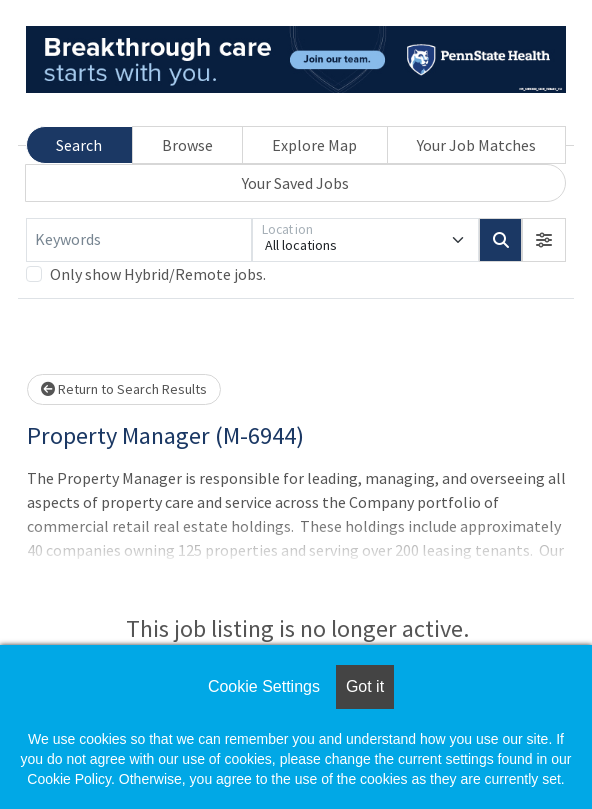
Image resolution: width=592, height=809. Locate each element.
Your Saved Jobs (295, 183)
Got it (365, 686)
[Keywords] (139, 240)
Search (79, 145)
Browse (187, 145)
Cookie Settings (264, 686)
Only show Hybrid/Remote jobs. (158, 274)
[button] (544, 240)
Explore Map (314, 145)
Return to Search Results (124, 389)
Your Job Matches (476, 145)
